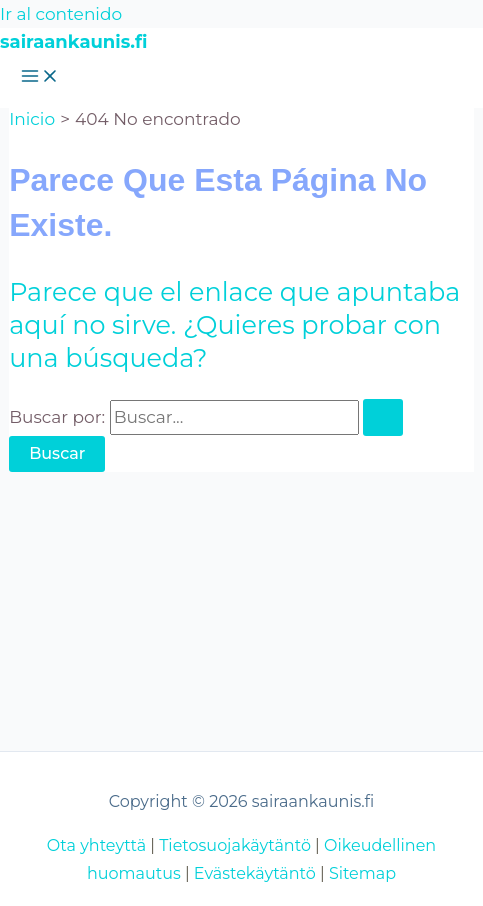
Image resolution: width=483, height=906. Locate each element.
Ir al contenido (61, 14)
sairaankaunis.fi (73, 42)
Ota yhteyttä (96, 845)
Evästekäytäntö (255, 873)
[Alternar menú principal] (40, 77)
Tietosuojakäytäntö (235, 845)
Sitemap (362, 873)
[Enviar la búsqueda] (383, 417)
